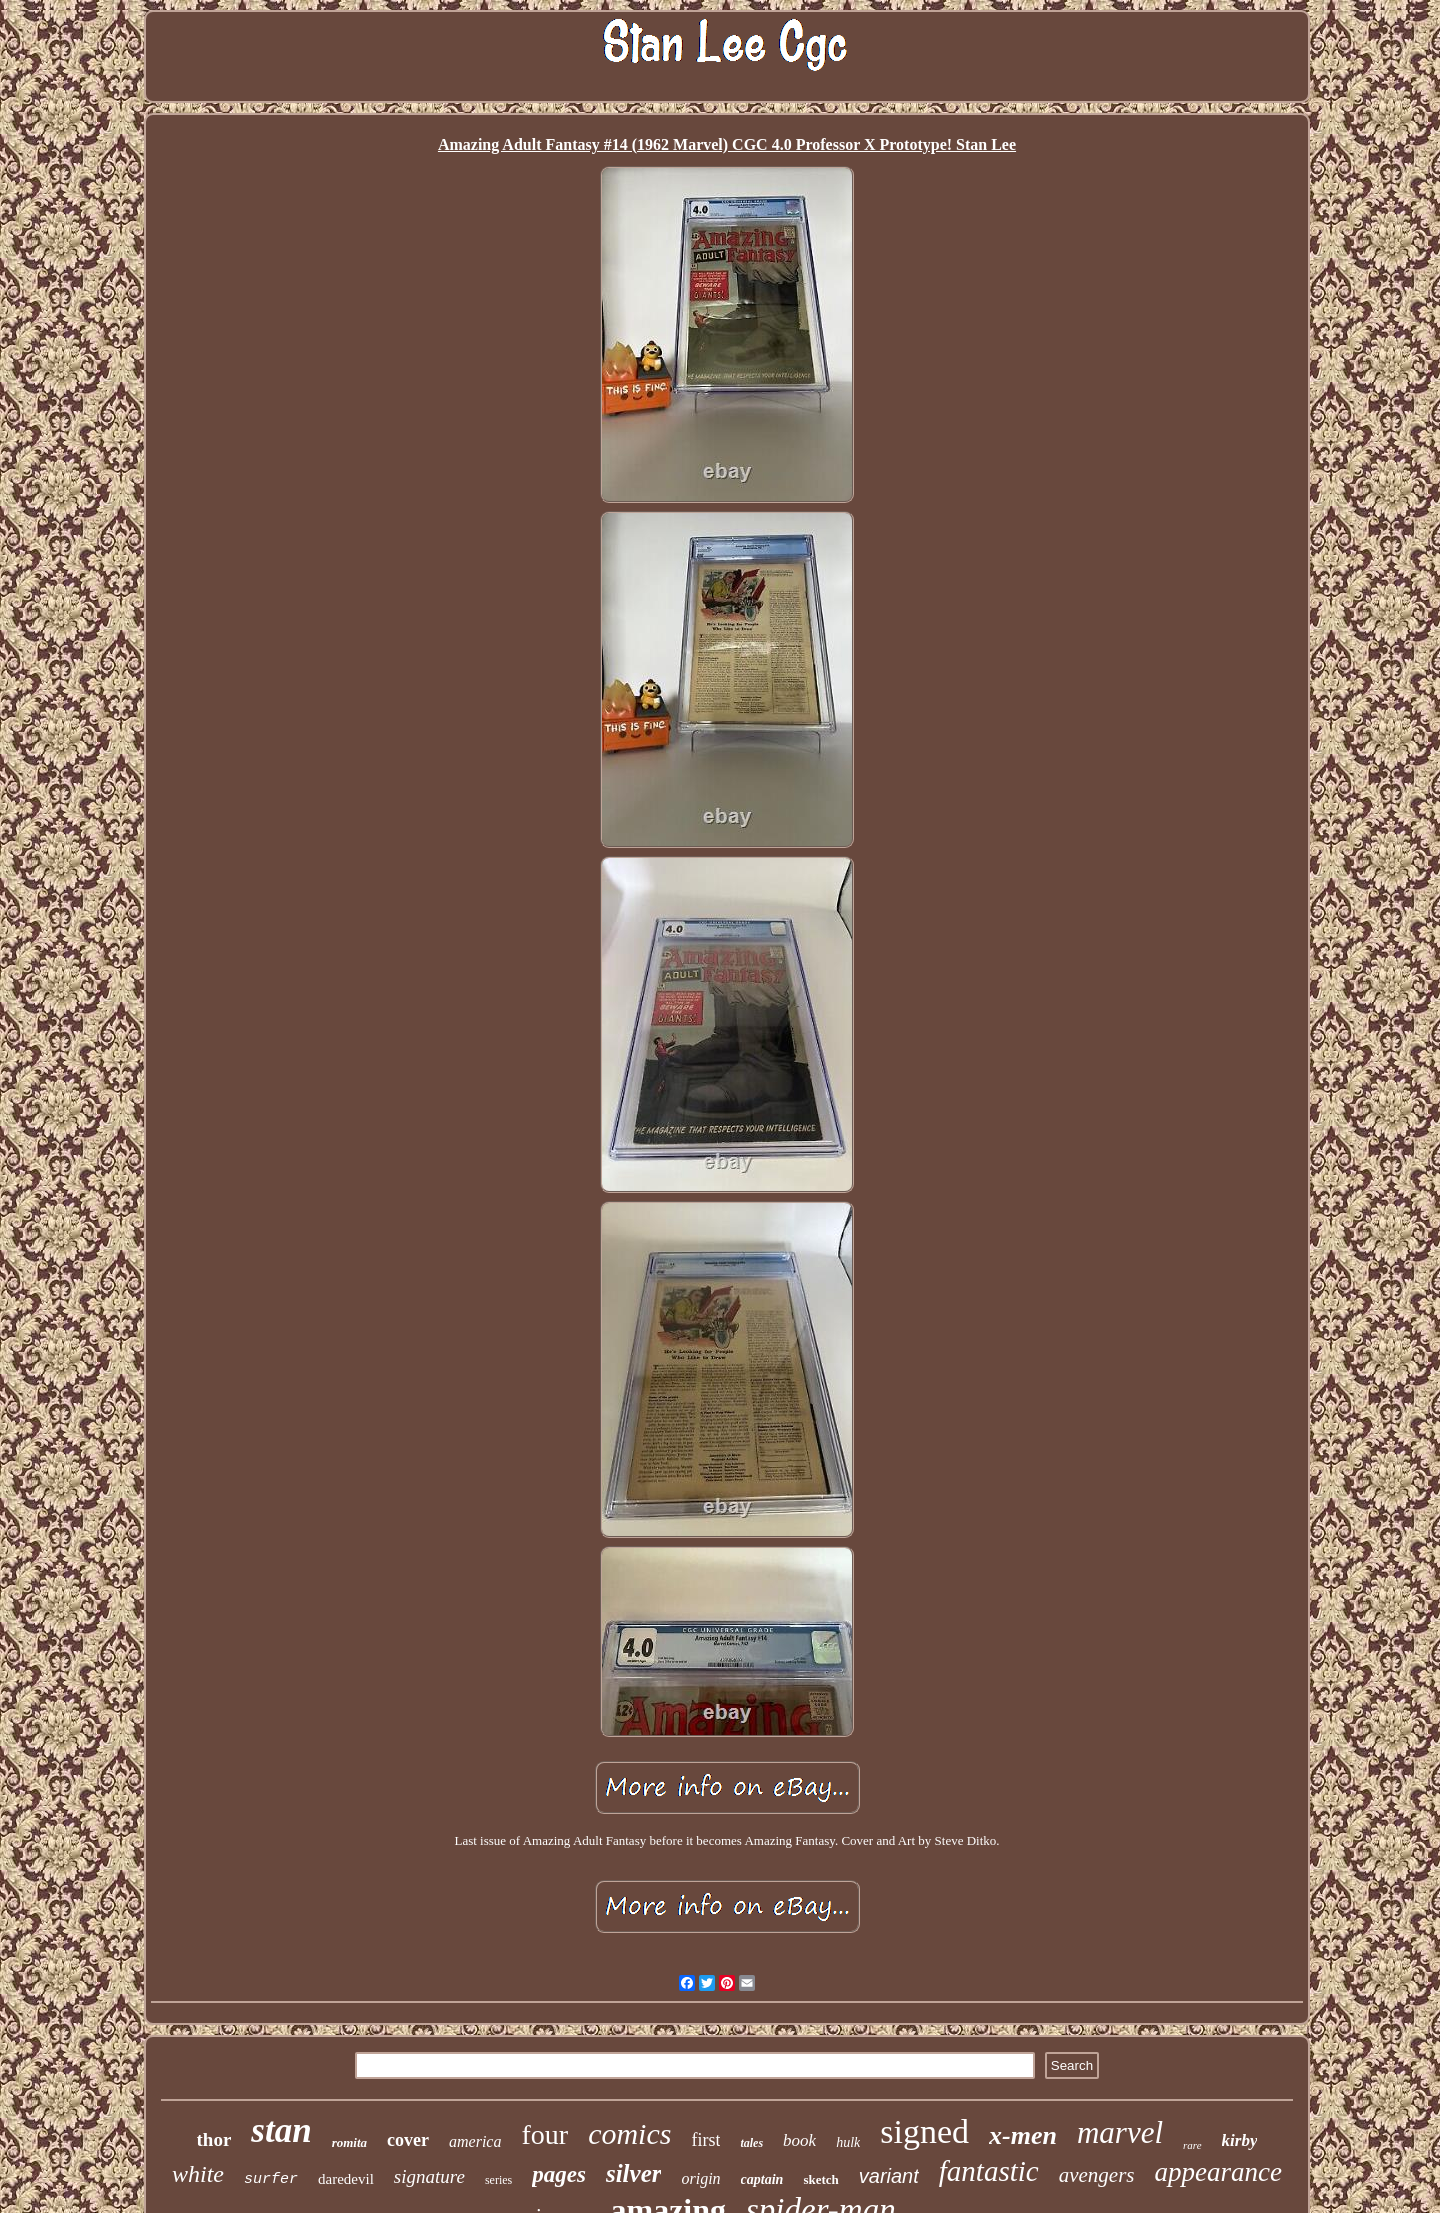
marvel (1120, 2132)
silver (634, 2173)
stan (281, 2130)
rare (1192, 2145)
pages (559, 2174)
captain (762, 2179)
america (475, 2141)
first (705, 2140)
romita (349, 2142)
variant (889, 2176)
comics (629, 2133)
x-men (1023, 2135)
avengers (1097, 2175)
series (498, 2180)
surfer (271, 2179)
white (198, 2174)
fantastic (989, 2171)
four (544, 2134)
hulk (848, 2142)
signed (924, 2131)
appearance (1218, 2172)
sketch (820, 2179)
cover (408, 2140)
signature (429, 2176)
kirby (1240, 2140)
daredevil (346, 2179)
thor (214, 2139)
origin (700, 2178)
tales (751, 2143)
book (799, 2140)
